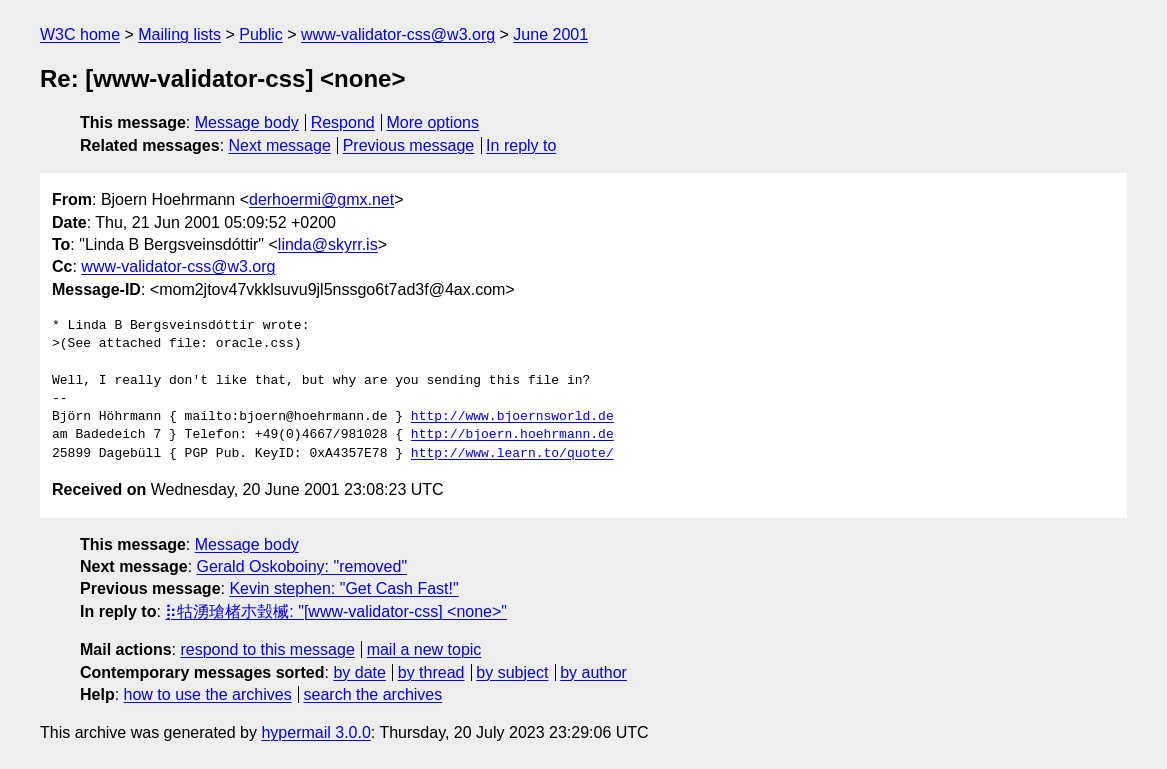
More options (433, 122)
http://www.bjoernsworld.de (512, 417)
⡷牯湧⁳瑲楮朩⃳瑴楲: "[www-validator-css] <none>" (336, 611)
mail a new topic (424, 649)
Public (261, 34)
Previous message (409, 145)
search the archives (373, 694)
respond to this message (267, 649)
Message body (247, 122)
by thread (431, 672)
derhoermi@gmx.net (321, 199)
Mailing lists (179, 34)
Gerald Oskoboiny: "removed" (302, 566)
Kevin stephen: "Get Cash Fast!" (343, 588)
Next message (280, 145)
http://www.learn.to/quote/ (512, 454)
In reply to (521, 145)
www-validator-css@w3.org (398, 34)
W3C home (80, 34)
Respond (343, 122)
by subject (512, 672)
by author (593, 672)
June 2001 (550, 34)
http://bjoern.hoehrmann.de (512, 435)
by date (359, 672)
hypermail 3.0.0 (315, 732)
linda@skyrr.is (328, 244)
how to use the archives (208, 694)
